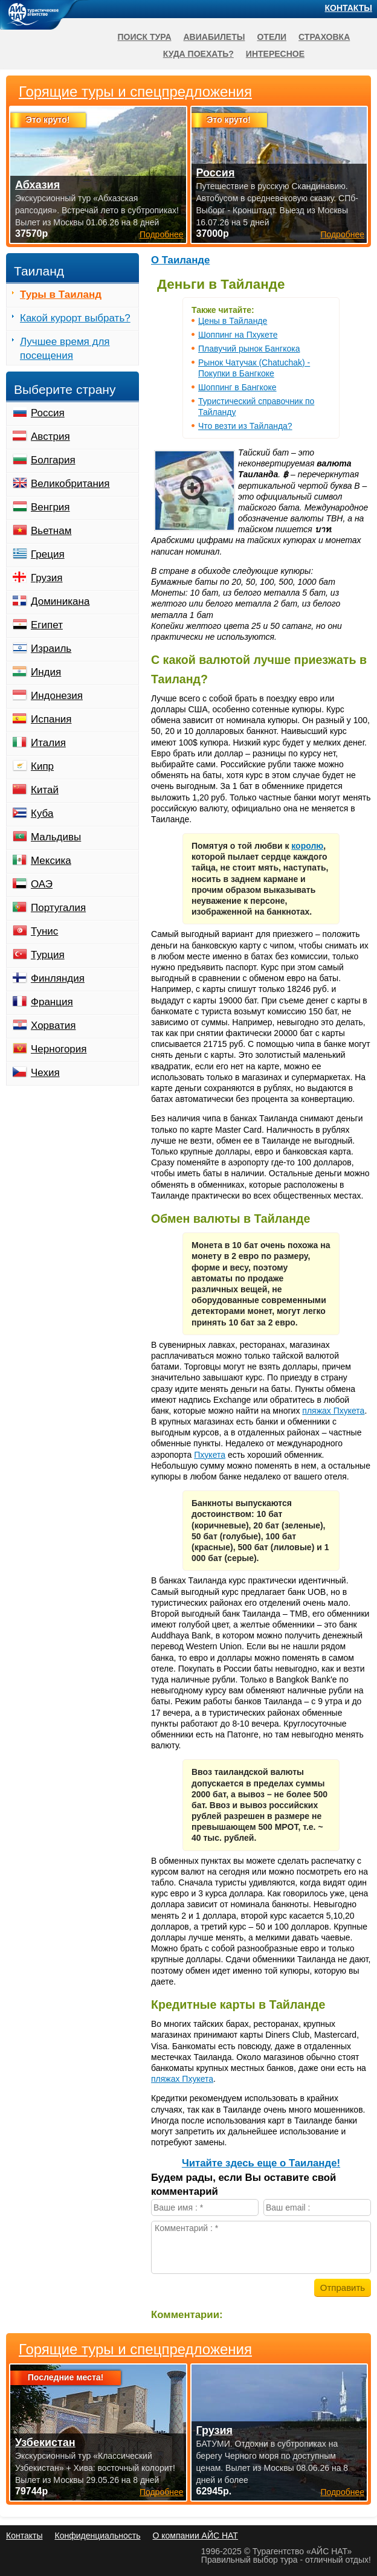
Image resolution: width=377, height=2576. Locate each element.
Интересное (275, 54)
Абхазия (37, 185)
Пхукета (209, 1455)
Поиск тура (144, 37)
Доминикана (60, 601)
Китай (45, 790)
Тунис (44, 931)
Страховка (324, 37)
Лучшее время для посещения (65, 348)
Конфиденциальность (97, 2535)
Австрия (50, 436)
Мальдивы (56, 837)
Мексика (51, 860)
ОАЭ (42, 884)
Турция (48, 955)
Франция (52, 1002)
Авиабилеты (214, 37)
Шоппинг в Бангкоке (237, 387)
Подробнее (162, 2492)
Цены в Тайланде (232, 321)
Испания (51, 719)
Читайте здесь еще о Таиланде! (261, 2163)
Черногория (59, 1049)
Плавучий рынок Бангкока (249, 348)
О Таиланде (180, 260)
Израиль (51, 648)
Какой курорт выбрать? (75, 318)
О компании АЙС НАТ (195, 2535)
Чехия (45, 1072)
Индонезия (57, 695)
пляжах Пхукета (333, 1410)
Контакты (348, 8)
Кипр (42, 766)
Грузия (47, 578)
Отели (271, 37)
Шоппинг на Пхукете (237, 335)
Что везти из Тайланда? (245, 426)
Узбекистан (45, 2442)
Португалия (58, 907)
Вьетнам (51, 530)
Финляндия (58, 978)
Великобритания (70, 483)
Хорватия (53, 1025)
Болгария (53, 460)
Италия (48, 743)
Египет (47, 625)
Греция (48, 554)
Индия (46, 672)
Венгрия (50, 507)
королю (307, 846)
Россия (48, 413)
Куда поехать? (198, 54)
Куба (42, 813)
